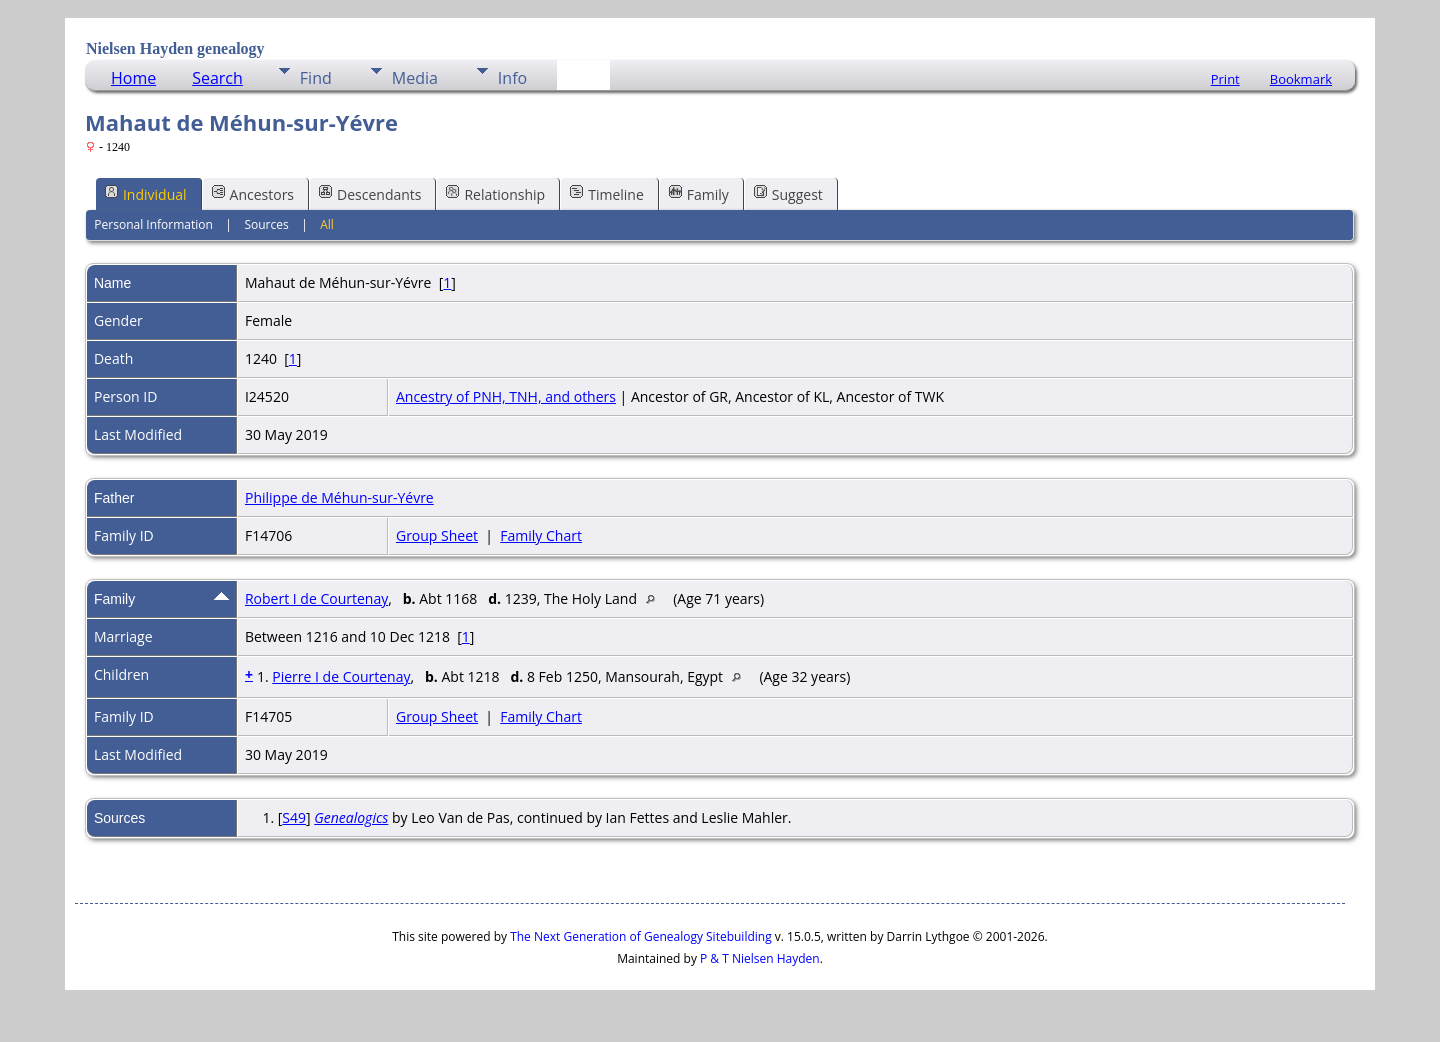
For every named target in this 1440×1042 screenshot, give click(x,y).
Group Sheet (437, 535)
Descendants (370, 193)
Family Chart (541, 535)
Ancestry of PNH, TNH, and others (506, 396)
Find (316, 78)
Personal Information (153, 224)
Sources (266, 224)
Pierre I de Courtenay (341, 676)
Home (133, 78)
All (327, 224)
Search (217, 78)
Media (415, 78)
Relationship (495, 193)
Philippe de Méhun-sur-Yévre (339, 497)
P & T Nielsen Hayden (760, 958)
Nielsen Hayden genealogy (175, 48)
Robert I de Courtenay (316, 598)
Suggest (788, 193)
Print (1225, 79)
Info (512, 78)
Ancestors (253, 193)
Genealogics (351, 817)
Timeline (607, 193)
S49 (294, 817)
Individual (146, 193)
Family (699, 193)
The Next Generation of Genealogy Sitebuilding (641, 936)
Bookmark (1301, 79)
